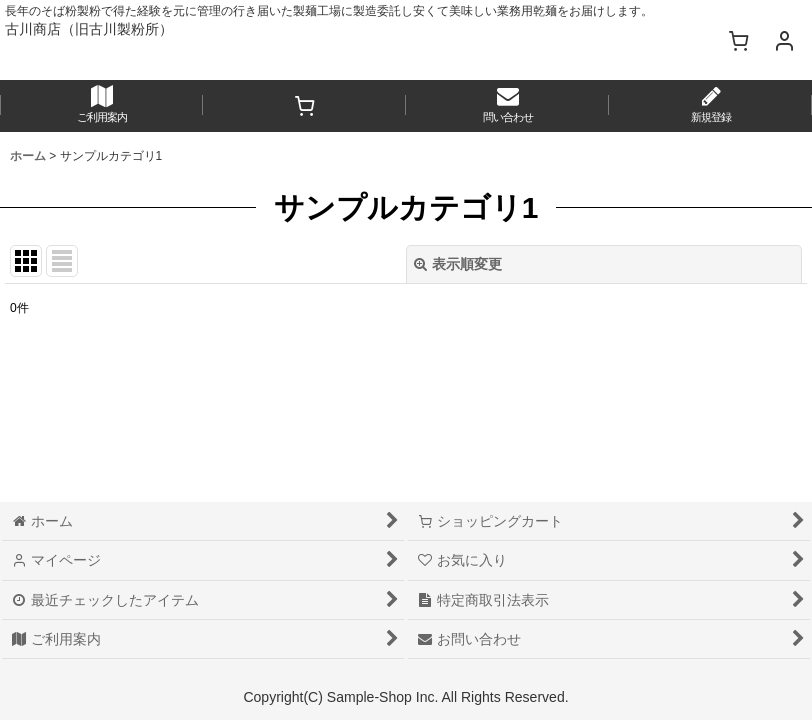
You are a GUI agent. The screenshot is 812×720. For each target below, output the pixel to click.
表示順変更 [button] (458, 264)
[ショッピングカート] (738, 40)
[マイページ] (784, 40)
